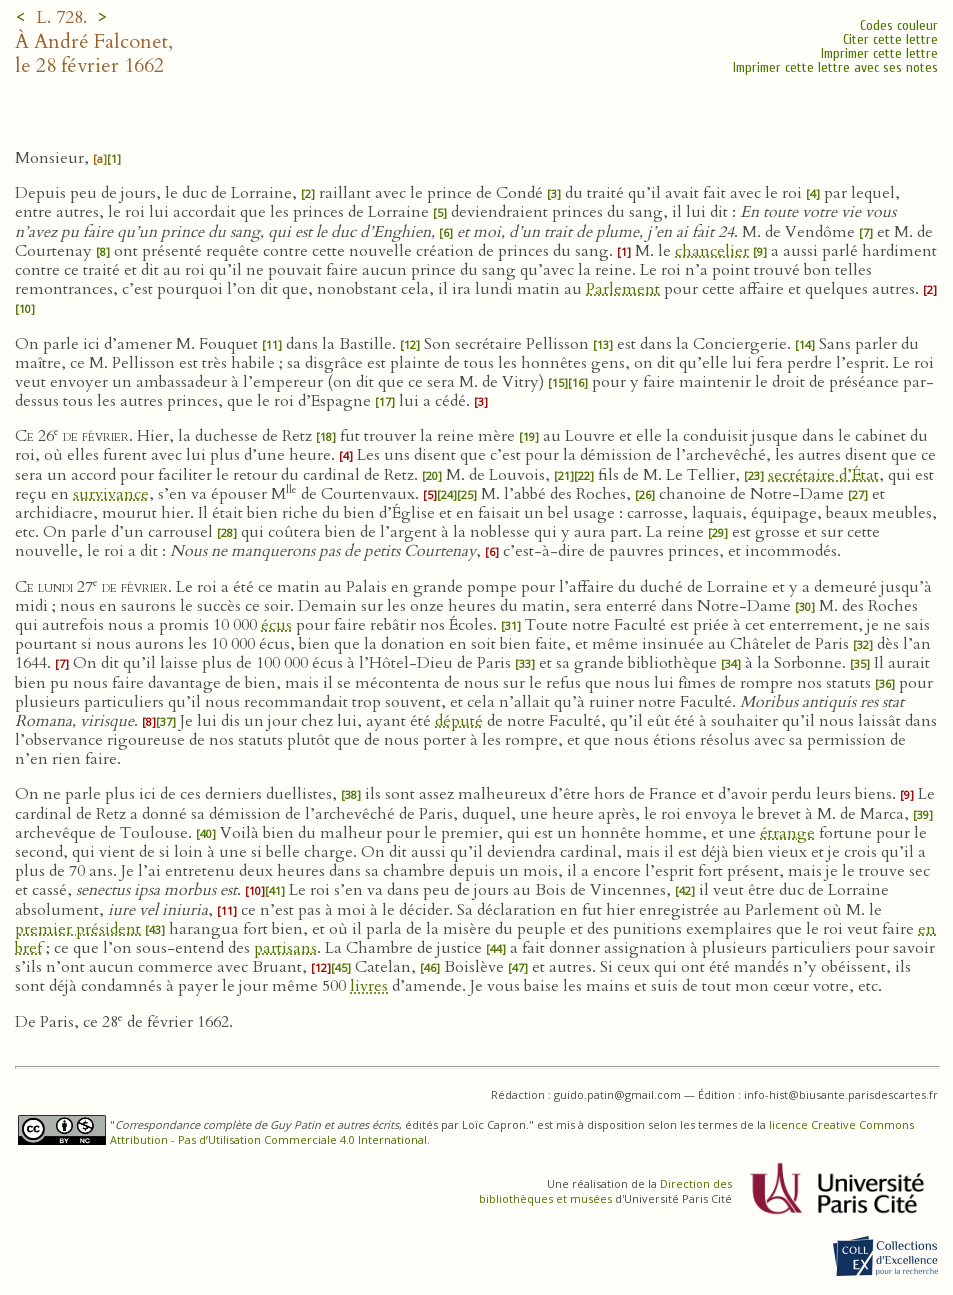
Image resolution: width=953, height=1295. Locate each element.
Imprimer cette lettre (879, 53)
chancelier (712, 251)
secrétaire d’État (823, 475)
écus (276, 625)
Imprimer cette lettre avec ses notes (835, 67)
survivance (111, 494)
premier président (78, 929)
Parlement (623, 289)
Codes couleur (899, 25)
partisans (285, 948)
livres (369, 986)
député (459, 721)
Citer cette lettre (890, 39)
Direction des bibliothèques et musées (605, 1191)
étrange (787, 833)
